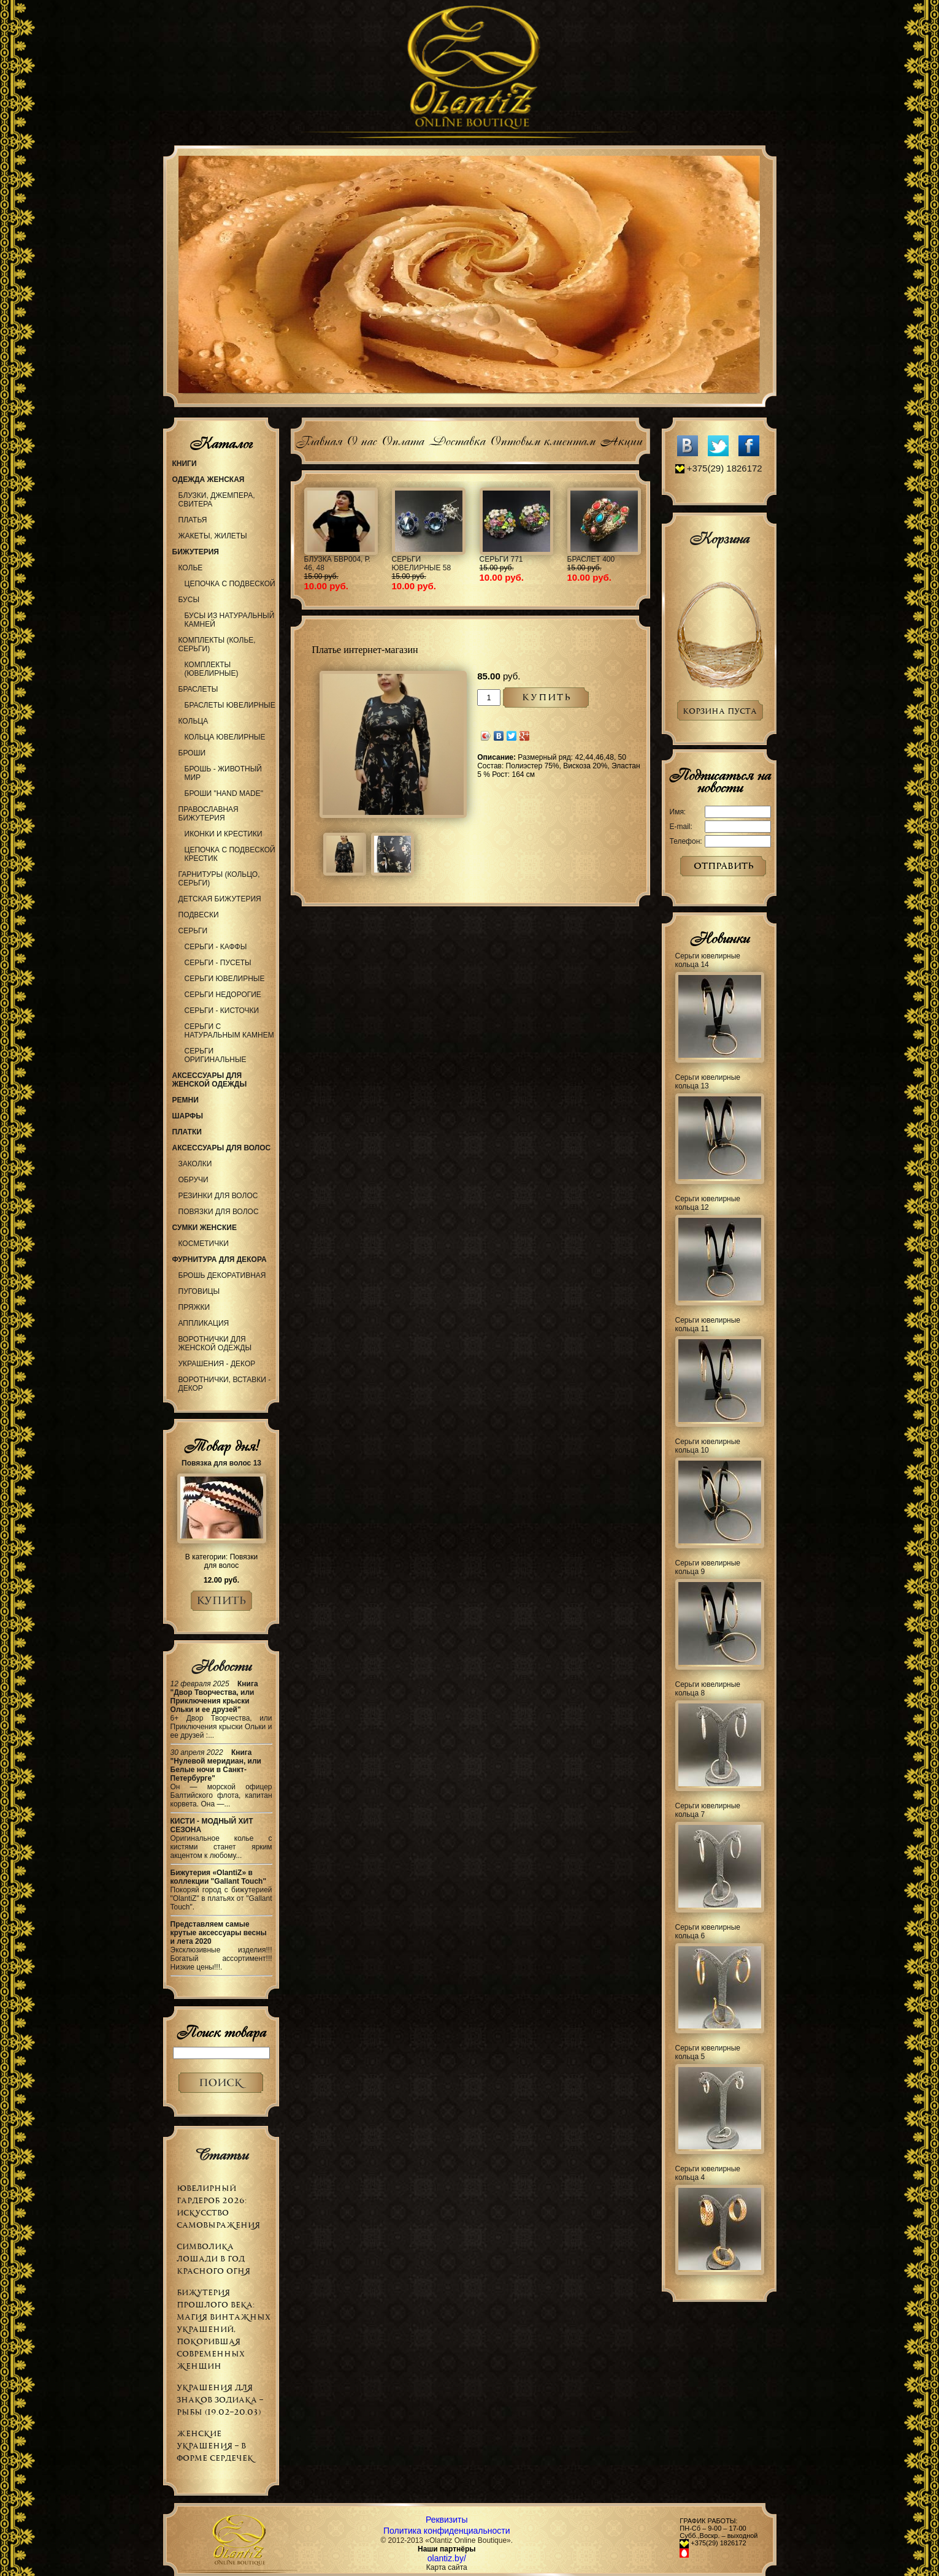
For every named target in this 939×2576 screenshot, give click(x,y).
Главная (319, 439)
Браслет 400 (591, 559)
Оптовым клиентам (542, 439)
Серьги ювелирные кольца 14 (708, 960)
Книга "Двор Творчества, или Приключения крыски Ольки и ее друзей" (214, 1697)
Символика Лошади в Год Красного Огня (213, 2259)
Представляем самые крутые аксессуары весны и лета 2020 (219, 1933)
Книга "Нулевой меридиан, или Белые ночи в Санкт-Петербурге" (216, 1765)
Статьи (221, 2154)
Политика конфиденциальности (446, 2531)
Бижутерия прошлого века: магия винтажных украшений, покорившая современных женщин (223, 2329)
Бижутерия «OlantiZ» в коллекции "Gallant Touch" (219, 1877)
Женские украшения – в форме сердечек (215, 2446)
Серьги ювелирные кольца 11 (708, 1324)
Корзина (719, 538)
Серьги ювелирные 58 (421, 563)
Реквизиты (447, 2519)
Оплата (402, 439)
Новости (221, 1666)
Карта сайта (446, 2567)
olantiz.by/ (446, 2558)
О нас (362, 439)
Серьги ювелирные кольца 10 (708, 1445)
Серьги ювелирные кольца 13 (708, 1081)
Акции (621, 439)
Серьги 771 (501, 559)
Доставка (457, 439)
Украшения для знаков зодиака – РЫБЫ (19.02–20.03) (220, 2400)
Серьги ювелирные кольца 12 (708, 1203)
